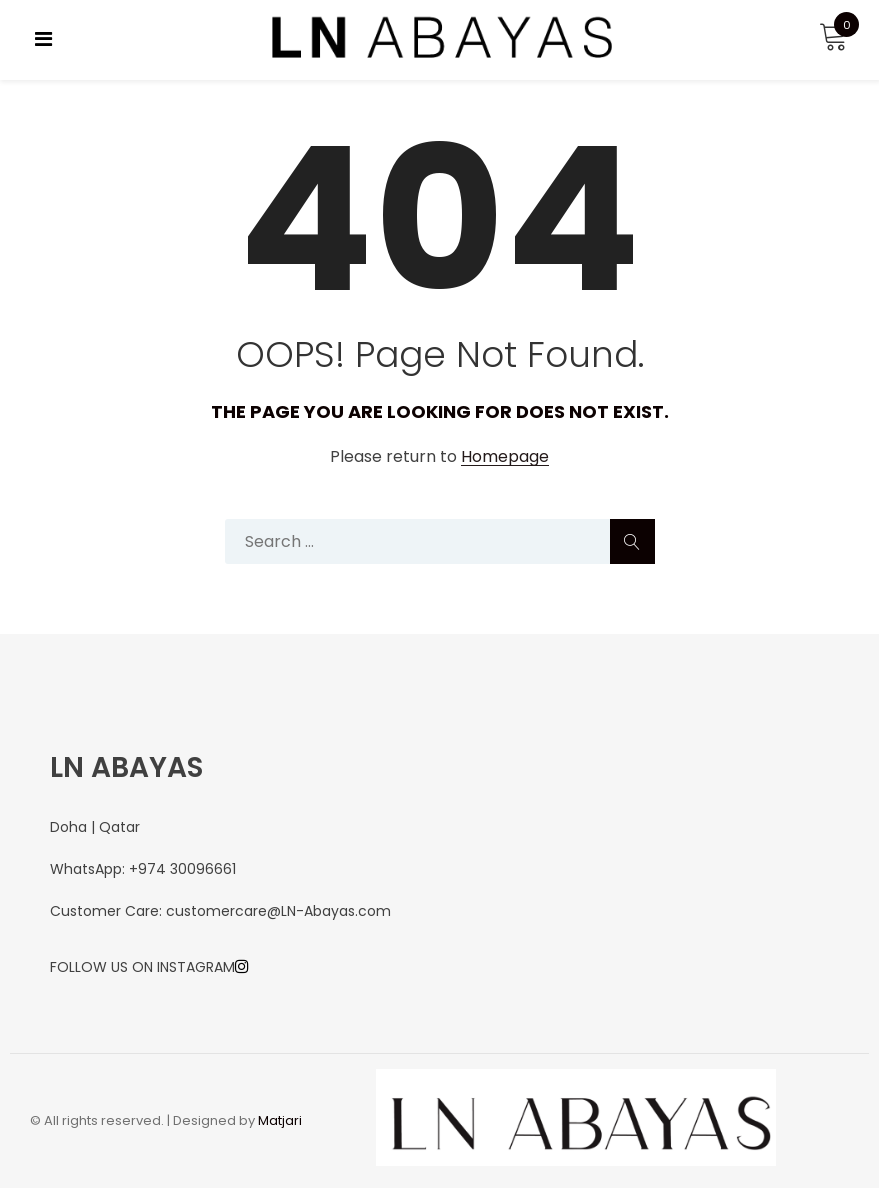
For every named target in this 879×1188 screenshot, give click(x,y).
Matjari (280, 1120)
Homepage (505, 457)
